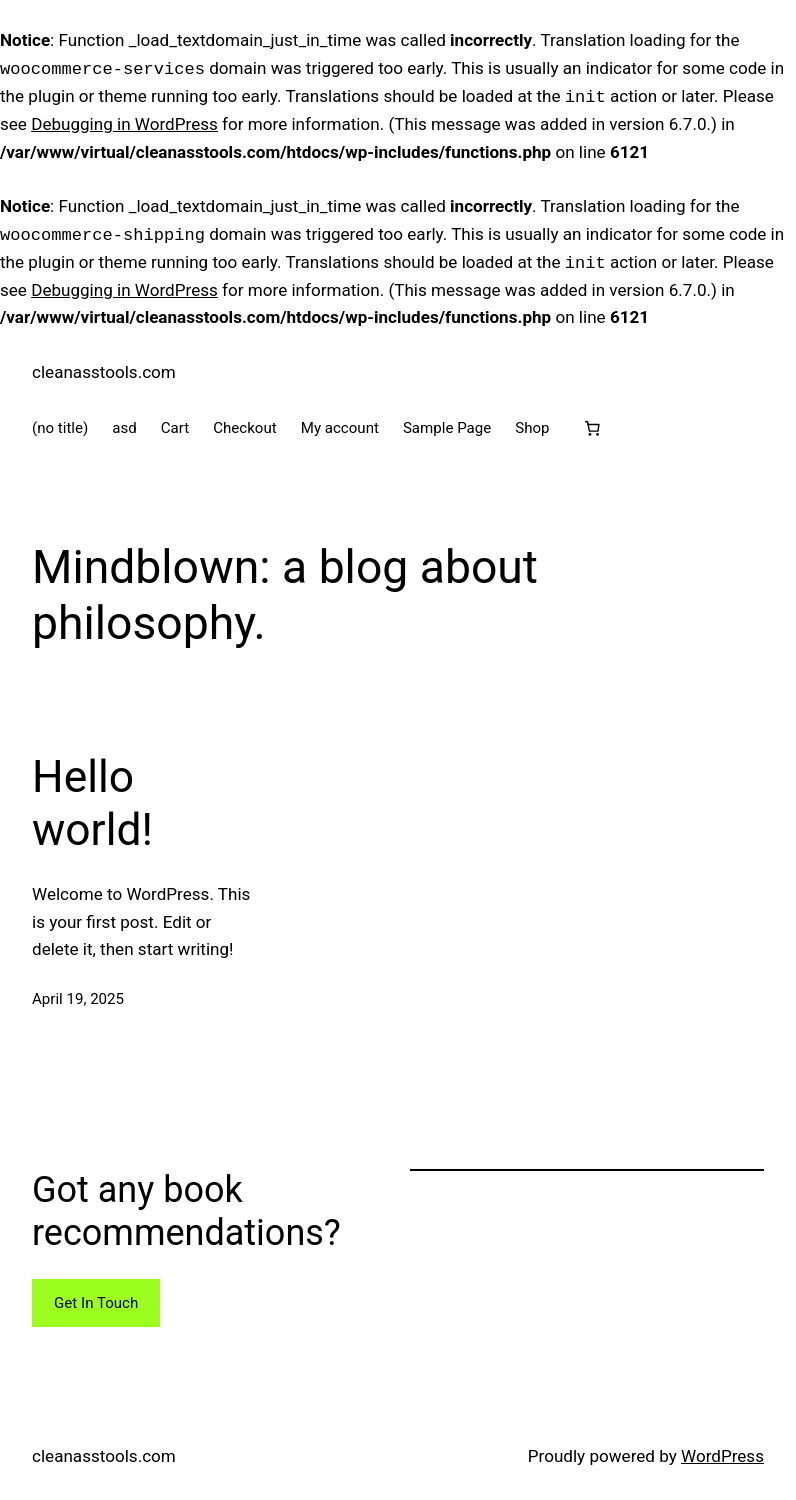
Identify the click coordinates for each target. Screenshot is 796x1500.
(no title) (60, 428)
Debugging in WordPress (124, 124)
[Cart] (593, 428)
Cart (175, 428)
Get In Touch (96, 1303)
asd (124, 428)
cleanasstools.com (104, 372)
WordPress (722, 1456)
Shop (532, 428)
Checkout (245, 428)
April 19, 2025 (78, 999)
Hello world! (92, 803)
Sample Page (447, 428)
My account (340, 428)
